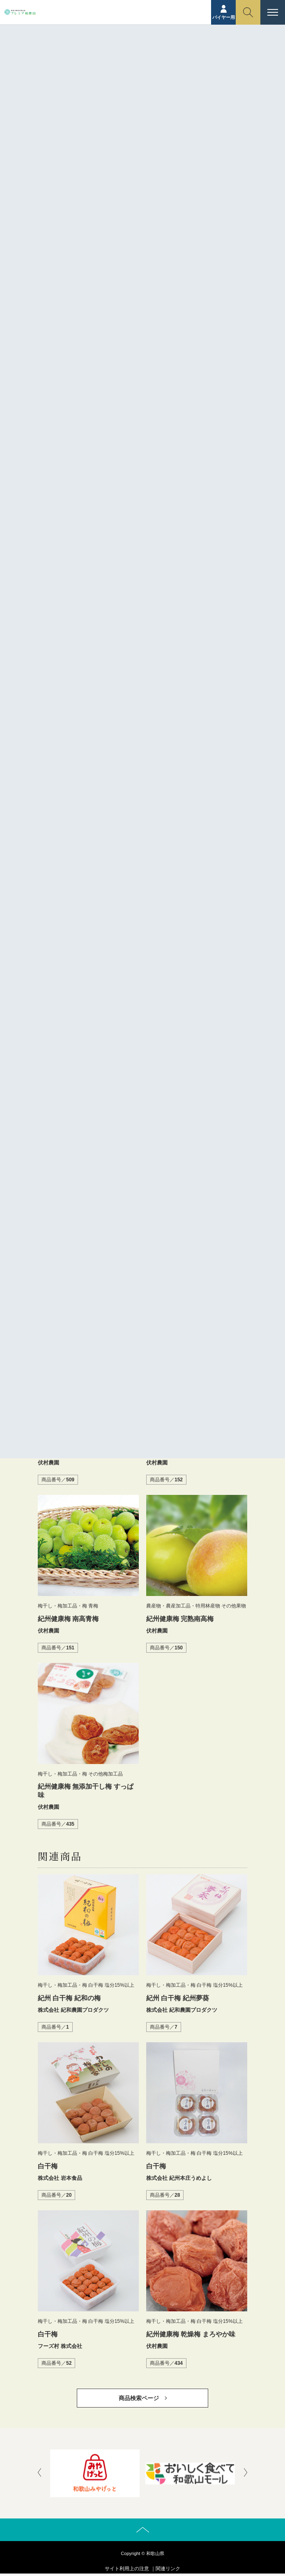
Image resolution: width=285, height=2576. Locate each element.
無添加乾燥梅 (99, 599)
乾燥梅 (101, 583)
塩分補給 (215, 583)
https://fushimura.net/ (131, 666)
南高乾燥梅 (175, 583)
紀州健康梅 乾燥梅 (152, 599)
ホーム (88, 64)
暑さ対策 (56, 599)
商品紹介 (114, 64)
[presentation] (39, 2473)
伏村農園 (135, 583)
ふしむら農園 (61, 583)
